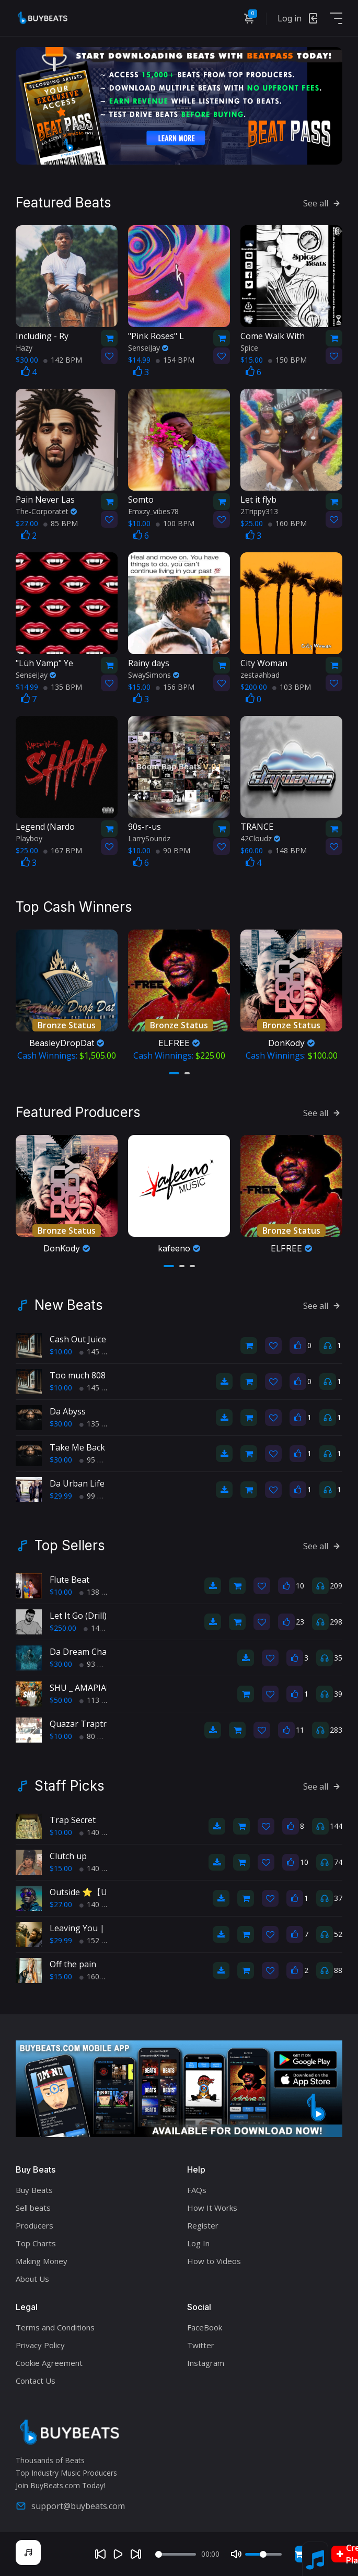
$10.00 (61, 1351)
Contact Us (35, 2380)
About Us (32, 2278)
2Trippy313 (259, 511)
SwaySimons (153, 675)
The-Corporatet (46, 511)
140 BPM (98, 1832)
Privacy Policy (40, 2345)
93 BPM (96, 1664)
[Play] (118, 2554)
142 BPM (62, 360)
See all (322, 203)
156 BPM (175, 687)
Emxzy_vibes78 (153, 511)
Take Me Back (77, 1447)
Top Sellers (69, 1545)
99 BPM (96, 1496)
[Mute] (236, 2554)
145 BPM (98, 1351)
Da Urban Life (77, 1483)
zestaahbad (260, 675)
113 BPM (98, 1700)
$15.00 (61, 1868)
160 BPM (287, 523)
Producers (34, 2225)
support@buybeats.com (70, 2506)
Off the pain (73, 1964)
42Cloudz (260, 838)
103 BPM (291, 687)
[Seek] (175, 2554)
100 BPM (175, 523)
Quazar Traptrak (83, 1724)
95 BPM (96, 1460)
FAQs (196, 2190)
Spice (249, 348)
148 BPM (287, 850)
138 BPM (98, 1592)
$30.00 (61, 1424)
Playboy (29, 838)
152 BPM (98, 1940)
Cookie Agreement (49, 2363)
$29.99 (61, 1496)
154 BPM (175, 360)
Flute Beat (69, 1579)
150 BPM (287, 360)
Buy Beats (34, 2190)
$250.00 (63, 1628)
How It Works (212, 2207)
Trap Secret (73, 1820)
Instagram (205, 2363)
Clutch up (68, 1856)
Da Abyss (68, 1411)
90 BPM (173, 850)
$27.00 (61, 1904)
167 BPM (62, 850)
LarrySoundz (149, 838)
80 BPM (96, 1736)
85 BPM (60, 523)
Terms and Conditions (55, 2327)
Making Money (41, 2261)
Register (202, 2225)
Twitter (200, 2345)
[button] (174, 1073)
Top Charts (36, 2243)
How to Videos (214, 2261)
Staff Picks (69, 1786)
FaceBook (204, 2327)
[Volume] (263, 2554)
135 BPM (62, 687)
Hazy (24, 348)
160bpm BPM (106, 1976)
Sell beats (33, 2207)
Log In (198, 2243)
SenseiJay (148, 348)
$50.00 (61, 1700)
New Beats (68, 1305)
